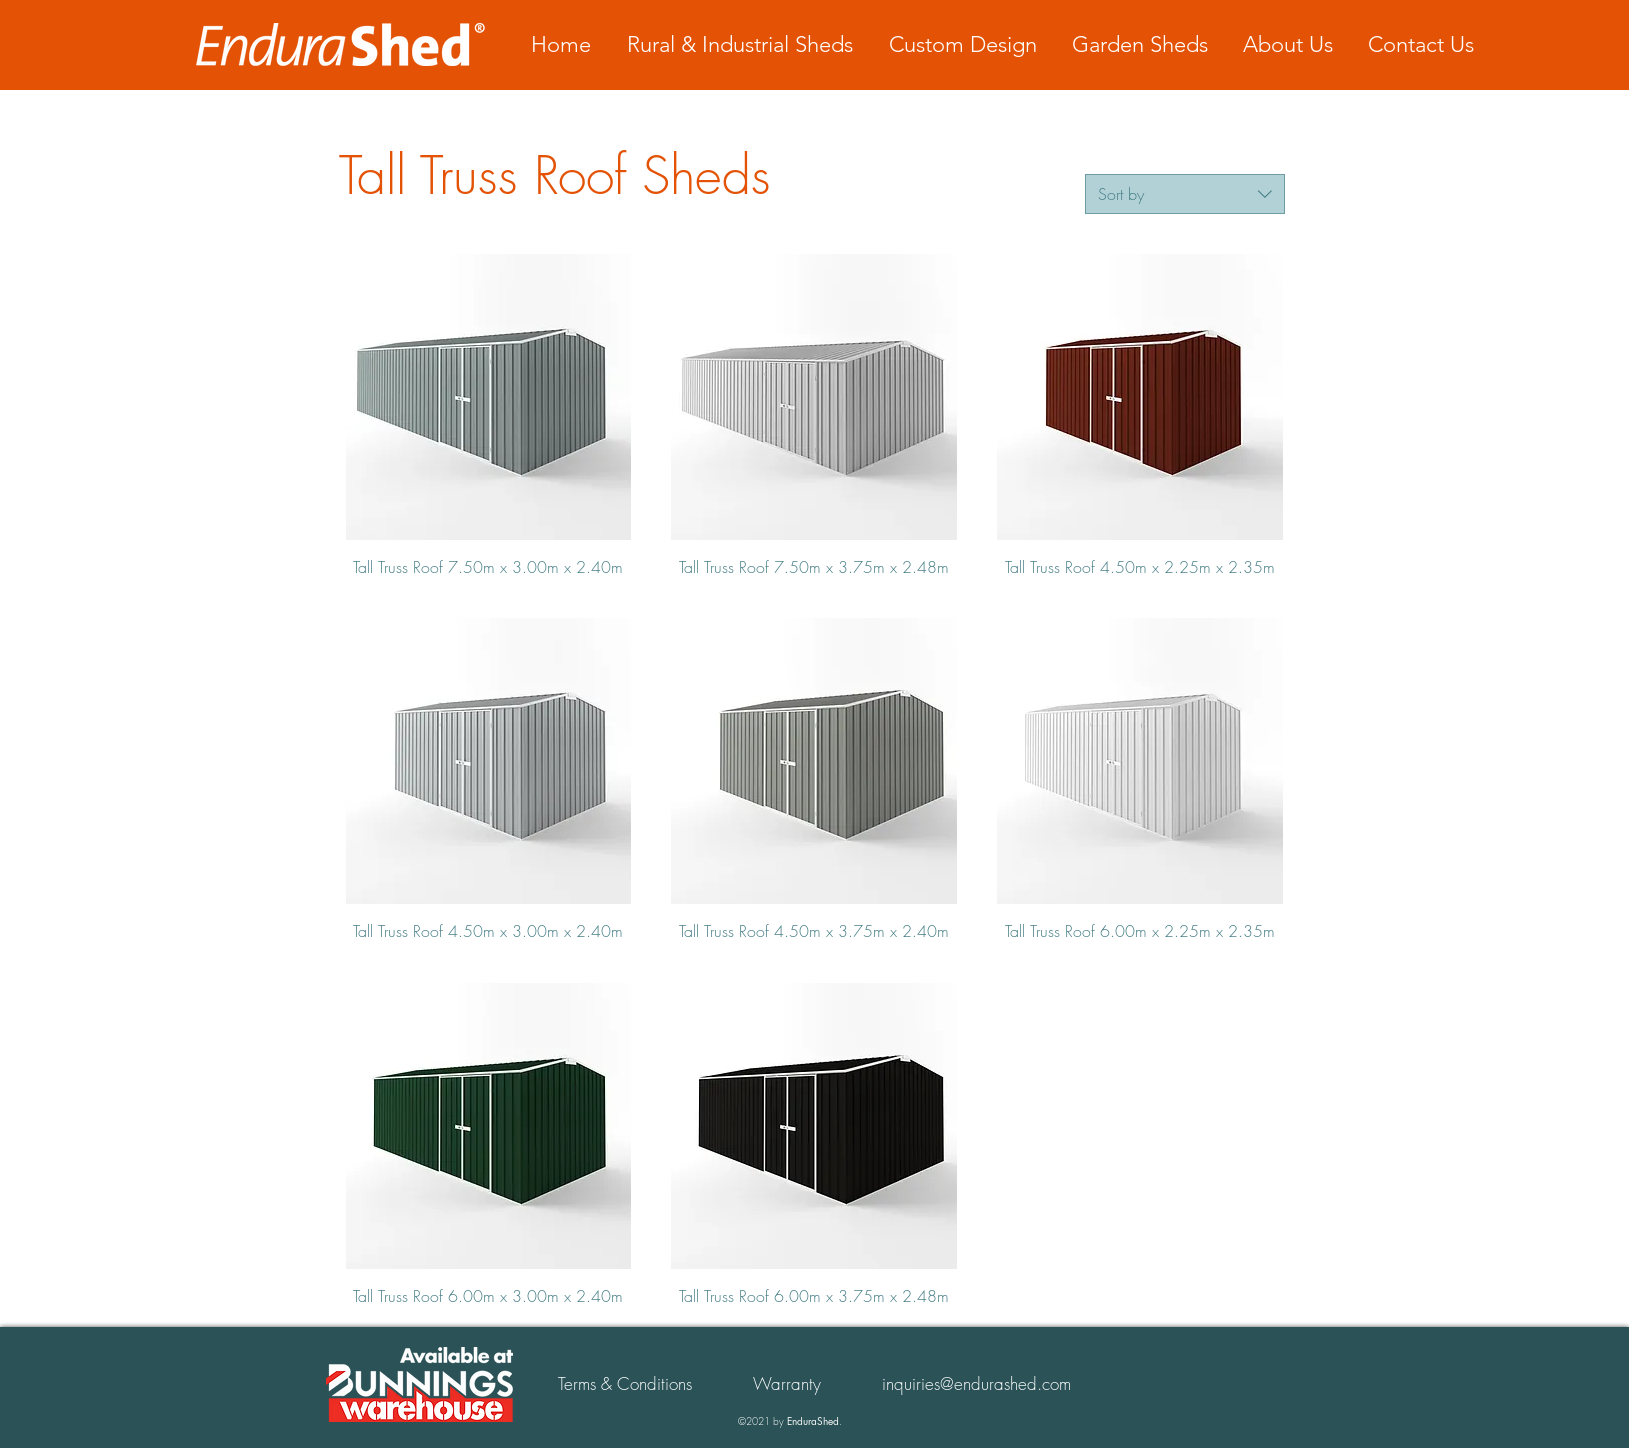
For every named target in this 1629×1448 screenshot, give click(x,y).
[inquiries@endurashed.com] (977, 1384)
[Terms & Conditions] (625, 1384)
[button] (787, 1384)
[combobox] (1185, 194)
